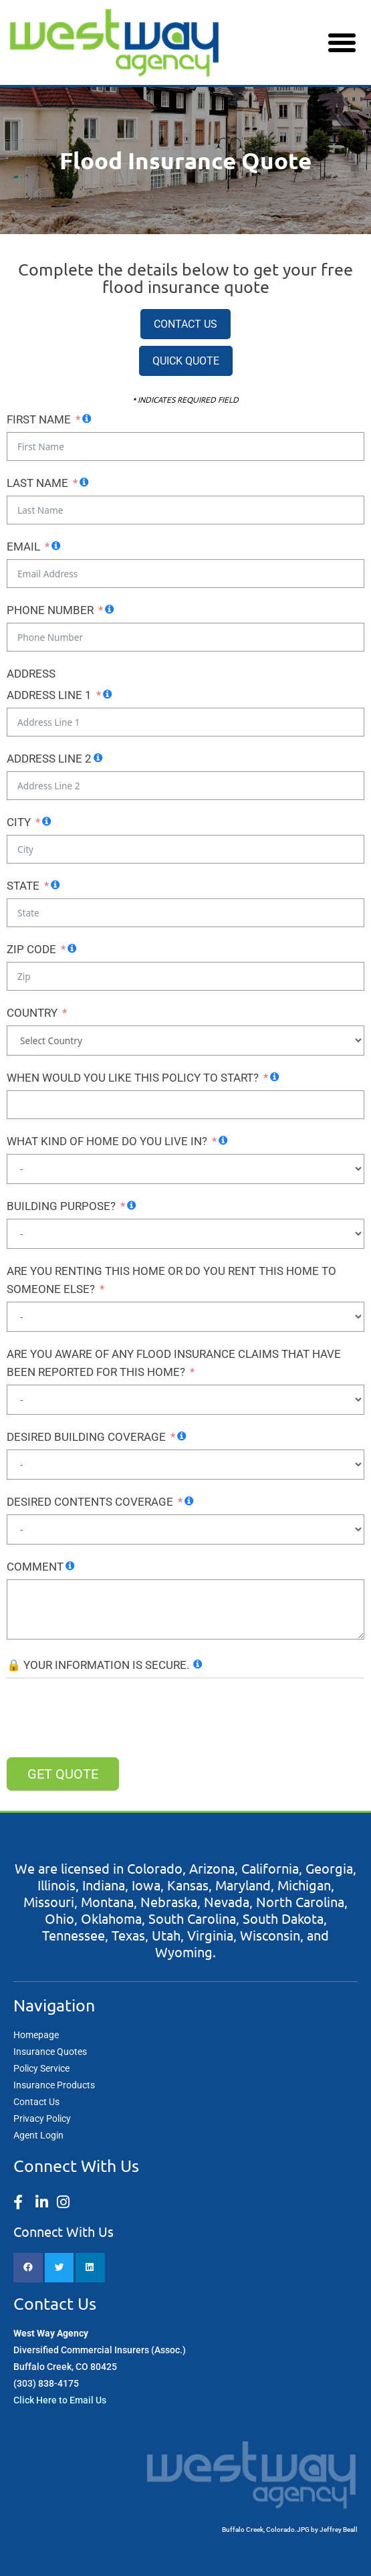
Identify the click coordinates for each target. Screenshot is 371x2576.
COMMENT (35, 1566)
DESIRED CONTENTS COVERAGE (90, 1501)
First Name (39, 419)
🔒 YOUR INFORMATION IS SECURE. (98, 1665)
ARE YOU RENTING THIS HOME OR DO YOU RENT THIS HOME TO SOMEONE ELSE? (171, 1280)
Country (32, 1012)
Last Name (37, 483)
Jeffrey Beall (339, 2529)
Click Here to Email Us (59, 2400)
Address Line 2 (49, 758)
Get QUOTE (62, 1774)
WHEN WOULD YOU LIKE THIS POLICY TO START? (133, 1077)
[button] (342, 43)
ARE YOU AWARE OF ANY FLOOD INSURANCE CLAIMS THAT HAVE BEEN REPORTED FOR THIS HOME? (174, 1363)
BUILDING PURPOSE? (61, 1206)
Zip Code (31, 949)
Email (23, 546)
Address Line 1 (49, 695)
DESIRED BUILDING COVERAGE (86, 1437)
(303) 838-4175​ (46, 2383)
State (23, 885)
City (19, 822)
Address (31, 673)
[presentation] (108, 1718)
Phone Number (50, 610)
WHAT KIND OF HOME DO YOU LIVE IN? (107, 1141)
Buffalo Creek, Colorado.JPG (266, 2529)
